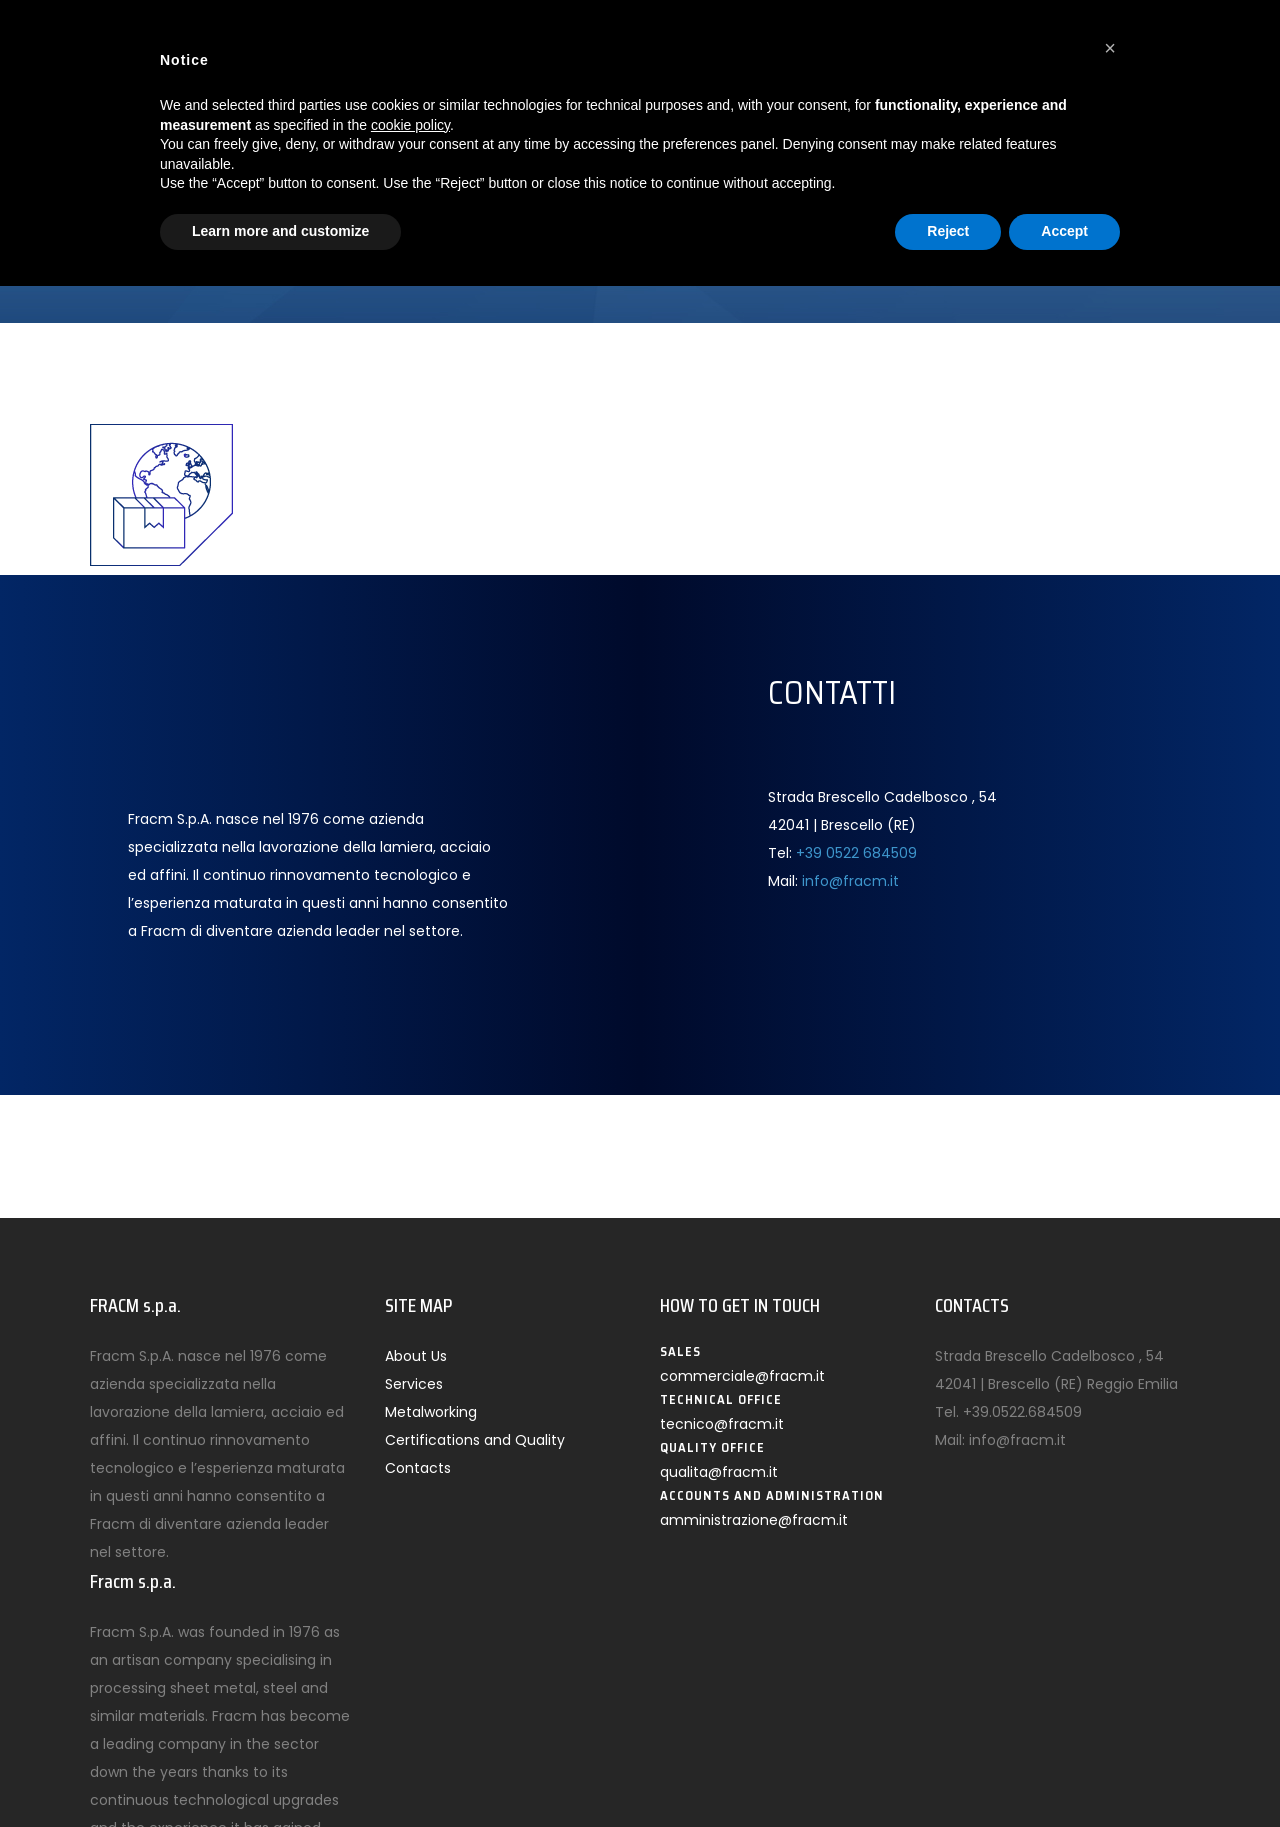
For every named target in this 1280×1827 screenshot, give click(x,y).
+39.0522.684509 (1022, 1412)
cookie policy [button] (410, 125)
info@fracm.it (850, 881)
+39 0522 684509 (856, 853)
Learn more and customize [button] (280, 231)
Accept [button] (1064, 231)
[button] (1110, 48)
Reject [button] (948, 231)
